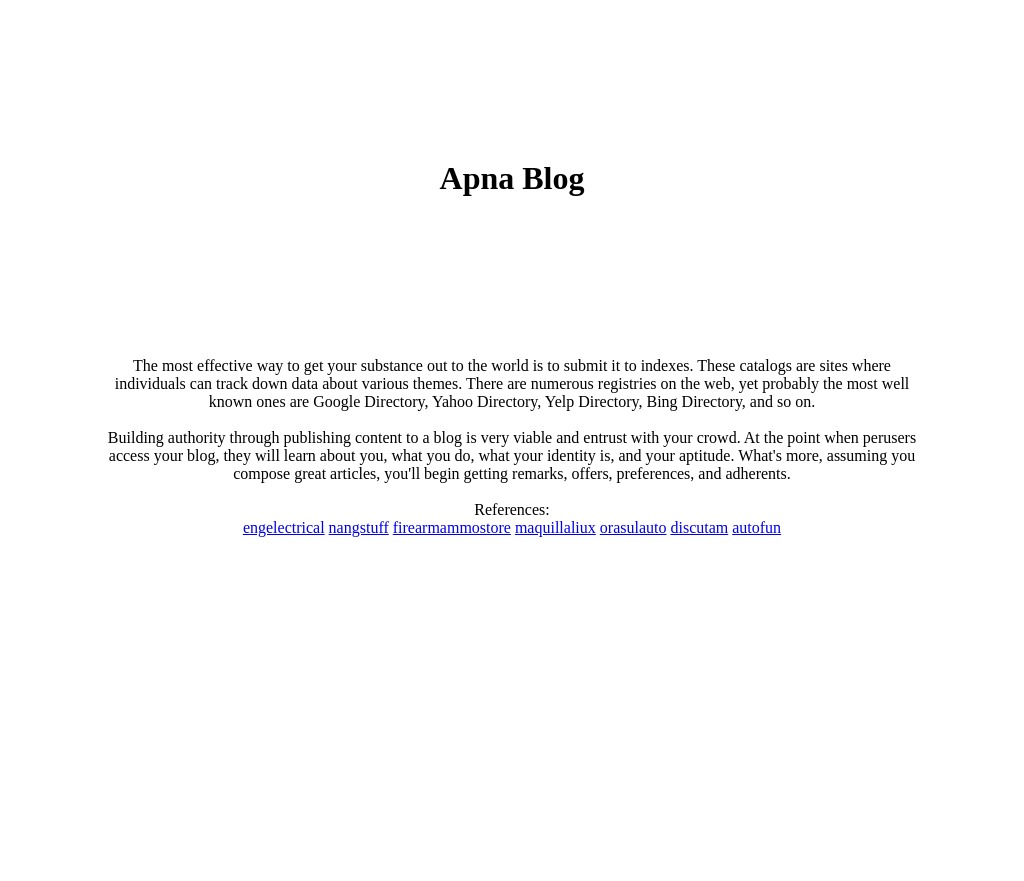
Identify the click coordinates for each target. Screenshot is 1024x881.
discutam (699, 527)
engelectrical (284, 527)
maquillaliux (555, 527)
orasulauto (633, 527)
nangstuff (359, 527)
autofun (756, 527)
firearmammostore (452, 527)
